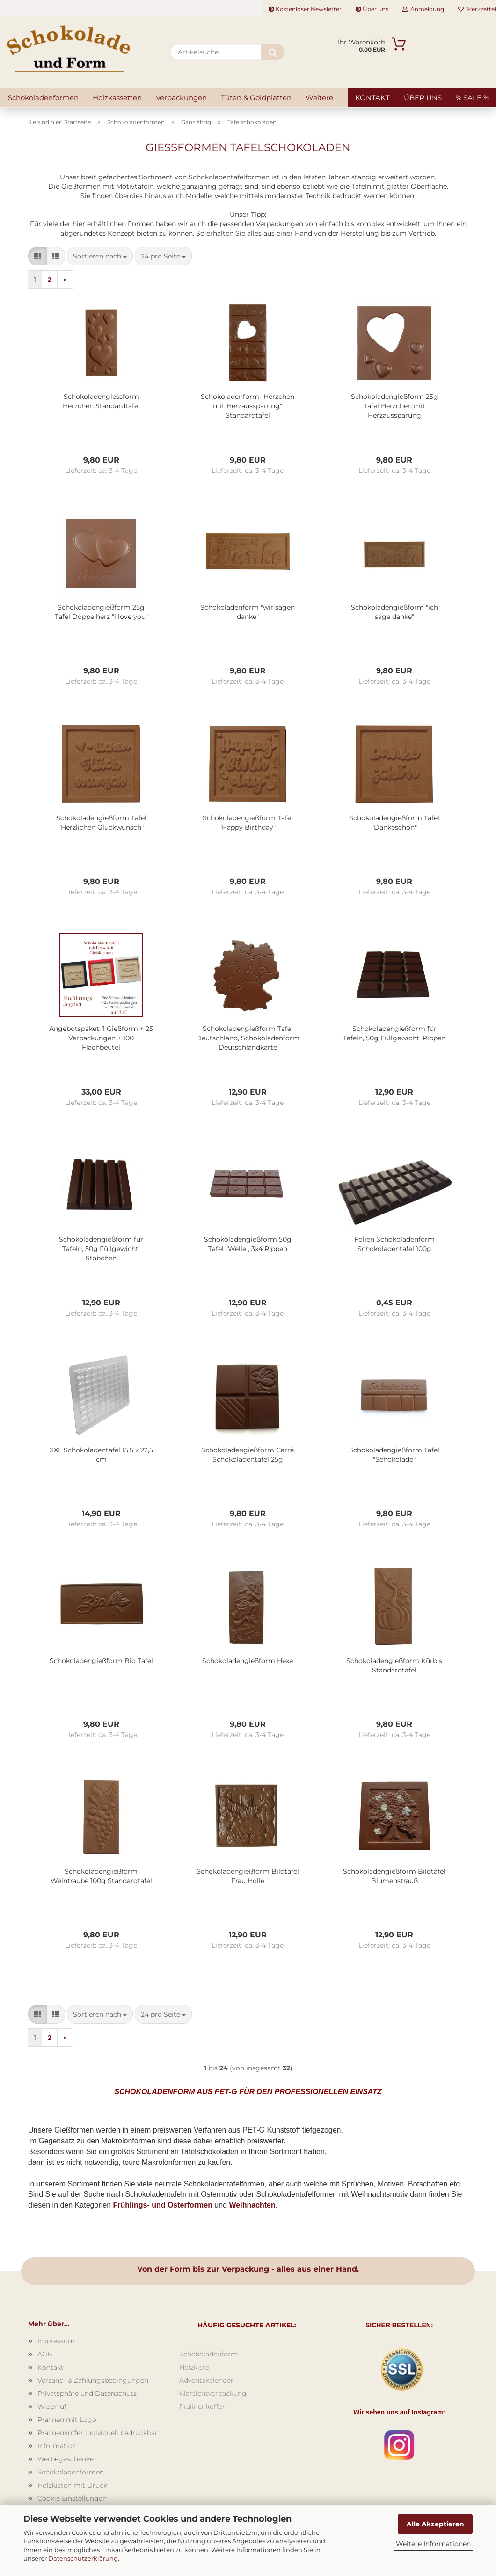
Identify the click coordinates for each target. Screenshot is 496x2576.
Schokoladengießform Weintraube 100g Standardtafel (101, 1876)
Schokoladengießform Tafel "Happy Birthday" (248, 823)
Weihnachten (252, 2205)
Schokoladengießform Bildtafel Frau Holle (248, 1876)
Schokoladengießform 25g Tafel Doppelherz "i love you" (101, 612)
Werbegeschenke (65, 2459)
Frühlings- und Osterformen (162, 2205)
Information (57, 2446)
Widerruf (51, 2406)
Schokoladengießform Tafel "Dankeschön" (394, 823)
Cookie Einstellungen (72, 2498)
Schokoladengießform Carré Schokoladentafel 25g (247, 1455)
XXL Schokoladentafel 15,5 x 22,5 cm (101, 1455)
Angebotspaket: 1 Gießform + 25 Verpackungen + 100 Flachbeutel (101, 1038)
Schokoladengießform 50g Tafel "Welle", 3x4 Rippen (248, 1244)
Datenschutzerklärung (83, 2558)
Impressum (56, 2341)
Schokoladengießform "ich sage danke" (394, 612)
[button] (37, 256)
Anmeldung (423, 9)
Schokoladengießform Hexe (247, 1660)
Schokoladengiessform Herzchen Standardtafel (101, 401)
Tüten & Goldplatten (256, 97)
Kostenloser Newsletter (305, 9)
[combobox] (100, 256)
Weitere (319, 97)
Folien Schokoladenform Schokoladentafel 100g (394, 1244)
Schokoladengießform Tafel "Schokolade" (394, 1455)
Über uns (372, 9)
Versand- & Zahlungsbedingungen (92, 2380)
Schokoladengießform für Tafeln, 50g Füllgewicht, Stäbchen (101, 1248)
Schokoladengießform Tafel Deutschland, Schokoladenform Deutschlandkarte (247, 1038)
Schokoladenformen (43, 97)
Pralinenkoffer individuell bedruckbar (97, 2433)
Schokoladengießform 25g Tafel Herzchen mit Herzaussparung (394, 406)
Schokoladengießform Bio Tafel (101, 1660)
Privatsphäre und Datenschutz (87, 2393)
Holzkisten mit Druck (72, 2485)
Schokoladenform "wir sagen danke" (247, 612)
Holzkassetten (117, 97)
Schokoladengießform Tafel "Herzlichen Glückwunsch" (101, 823)
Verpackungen (181, 97)
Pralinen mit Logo (66, 2419)
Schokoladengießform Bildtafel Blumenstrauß (394, 1876)
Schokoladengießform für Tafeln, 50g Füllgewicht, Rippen (394, 1033)
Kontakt (372, 97)
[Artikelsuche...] (272, 52)
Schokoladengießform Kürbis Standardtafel (394, 1665)
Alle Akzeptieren (435, 2524)
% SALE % (472, 97)
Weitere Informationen (433, 2543)
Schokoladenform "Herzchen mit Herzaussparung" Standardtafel (247, 406)
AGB (44, 2354)
